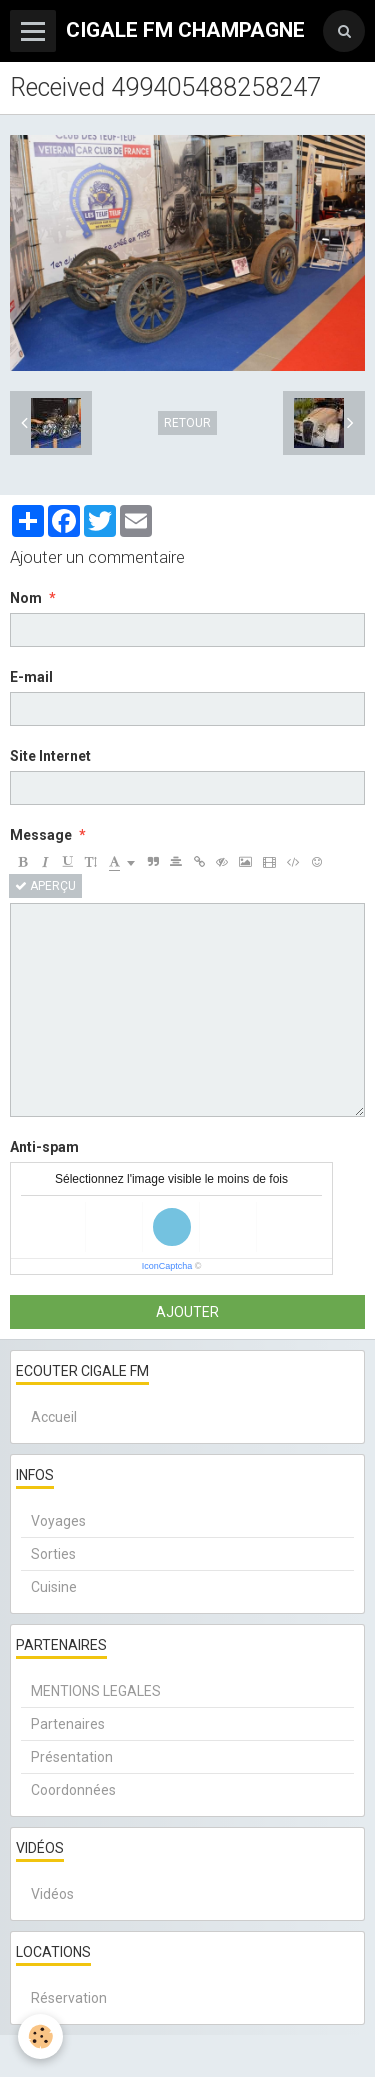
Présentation (72, 1757)
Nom (26, 598)
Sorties (53, 1554)
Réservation (69, 1998)
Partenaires (68, 1724)
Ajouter (187, 1312)
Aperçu (45, 886)
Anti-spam (44, 1147)
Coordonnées (73, 1790)
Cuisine (54, 1587)
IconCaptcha (167, 1266)
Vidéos (52, 1894)
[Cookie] (40, 2036)
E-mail (31, 677)
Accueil (54, 1417)
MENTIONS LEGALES (96, 1691)
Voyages (58, 1521)
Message (41, 835)
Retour (187, 423)
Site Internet (50, 756)
